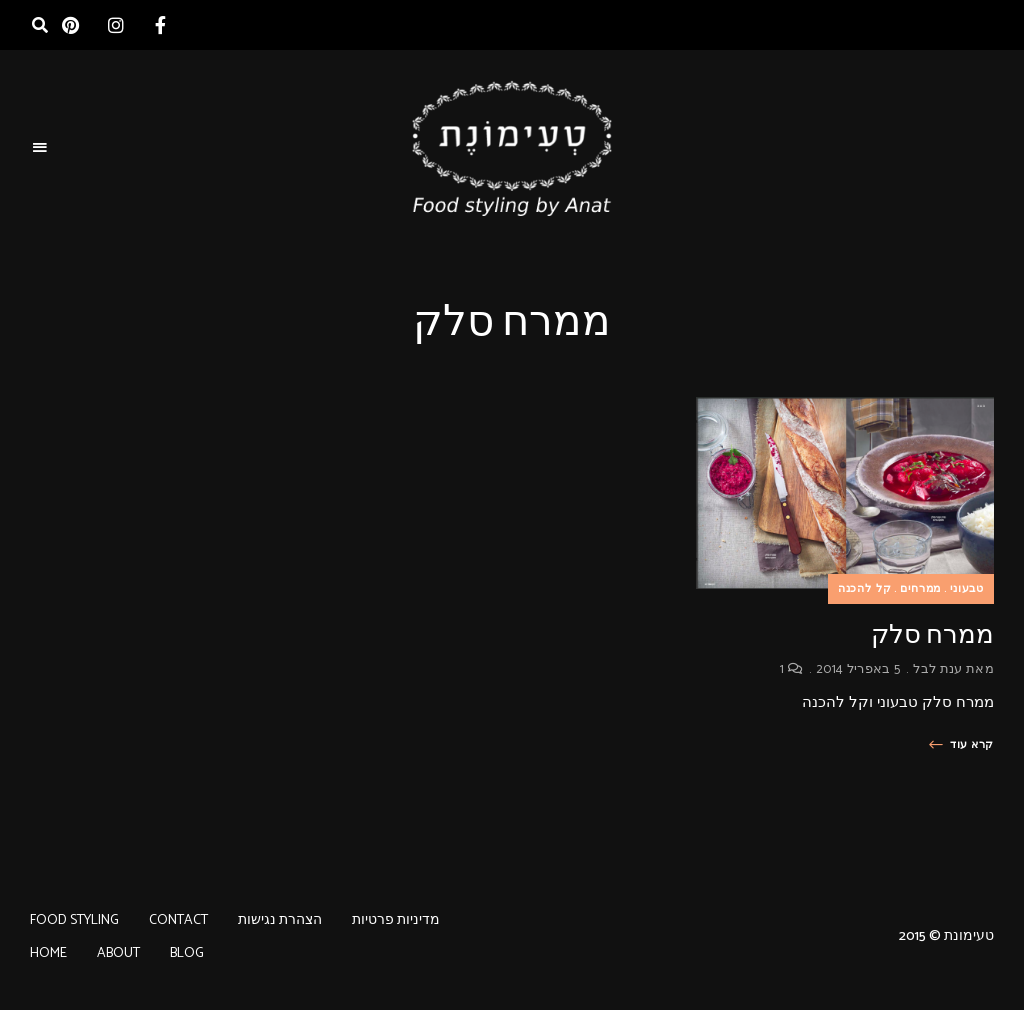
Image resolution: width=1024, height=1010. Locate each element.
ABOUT (118, 953)
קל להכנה (865, 589)
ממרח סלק (932, 634)
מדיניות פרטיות (396, 920)
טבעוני (967, 589)
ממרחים (920, 589)
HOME (48, 953)
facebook (160, 25)
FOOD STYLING (74, 920)
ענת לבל (937, 669)
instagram (115, 25)
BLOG (187, 953)
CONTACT (178, 920)
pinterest (70, 25)
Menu (40, 148)
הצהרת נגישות (280, 920)
